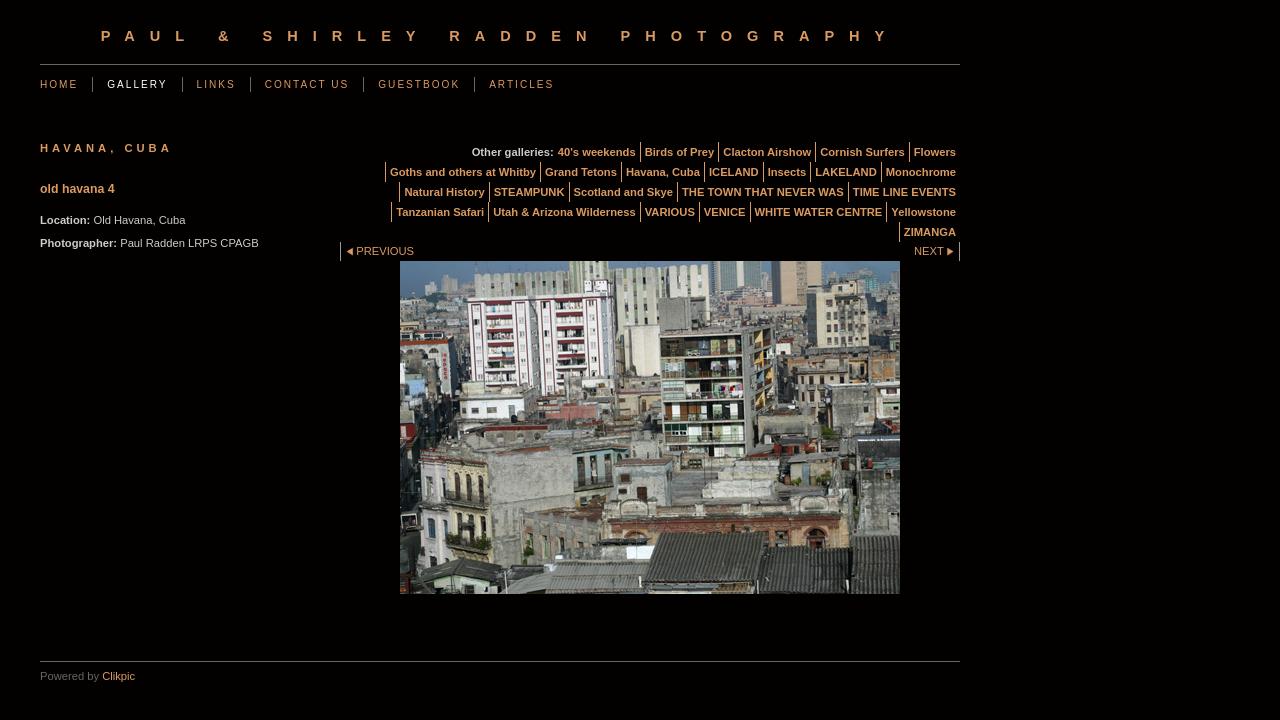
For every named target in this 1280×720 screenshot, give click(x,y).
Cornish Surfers (862, 152)
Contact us (307, 84)
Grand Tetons (581, 172)
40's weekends (597, 152)
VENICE (725, 212)
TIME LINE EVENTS (904, 192)
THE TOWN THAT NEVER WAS (763, 192)
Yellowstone (923, 212)
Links (216, 84)
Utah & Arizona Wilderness (564, 212)
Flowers (935, 152)
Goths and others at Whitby (463, 172)
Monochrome (921, 172)
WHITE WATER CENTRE (819, 212)
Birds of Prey (680, 152)
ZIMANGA (930, 232)
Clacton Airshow (767, 152)
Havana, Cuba (663, 172)
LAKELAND (846, 172)
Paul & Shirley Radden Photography (500, 36)
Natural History (444, 192)
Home (59, 84)
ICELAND (734, 172)
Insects (787, 172)
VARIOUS (670, 212)
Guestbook (419, 84)
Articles (521, 84)
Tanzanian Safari (440, 212)
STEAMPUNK (529, 192)
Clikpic (118, 676)
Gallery (137, 84)
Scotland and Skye (623, 192)
